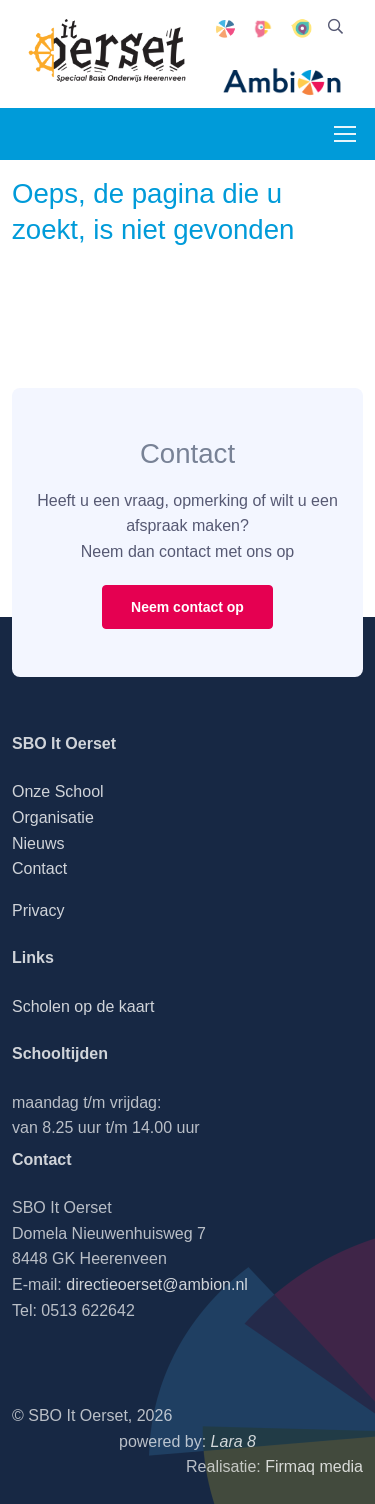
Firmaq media (314, 1466)
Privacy (38, 910)
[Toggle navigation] (344, 134)
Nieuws (38, 843)
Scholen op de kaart (83, 1006)
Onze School (58, 791)
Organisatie (53, 817)
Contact (39, 868)
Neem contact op (187, 607)
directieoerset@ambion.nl (157, 1284)
